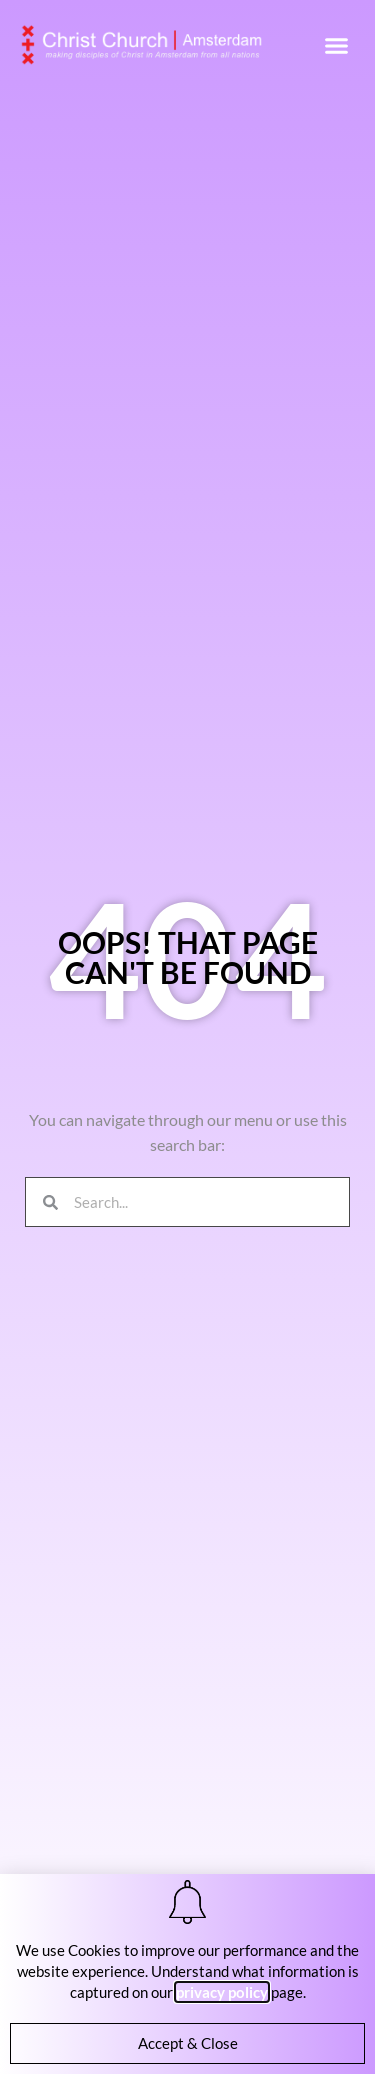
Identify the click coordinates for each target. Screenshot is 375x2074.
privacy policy (222, 1992)
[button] (337, 45)
